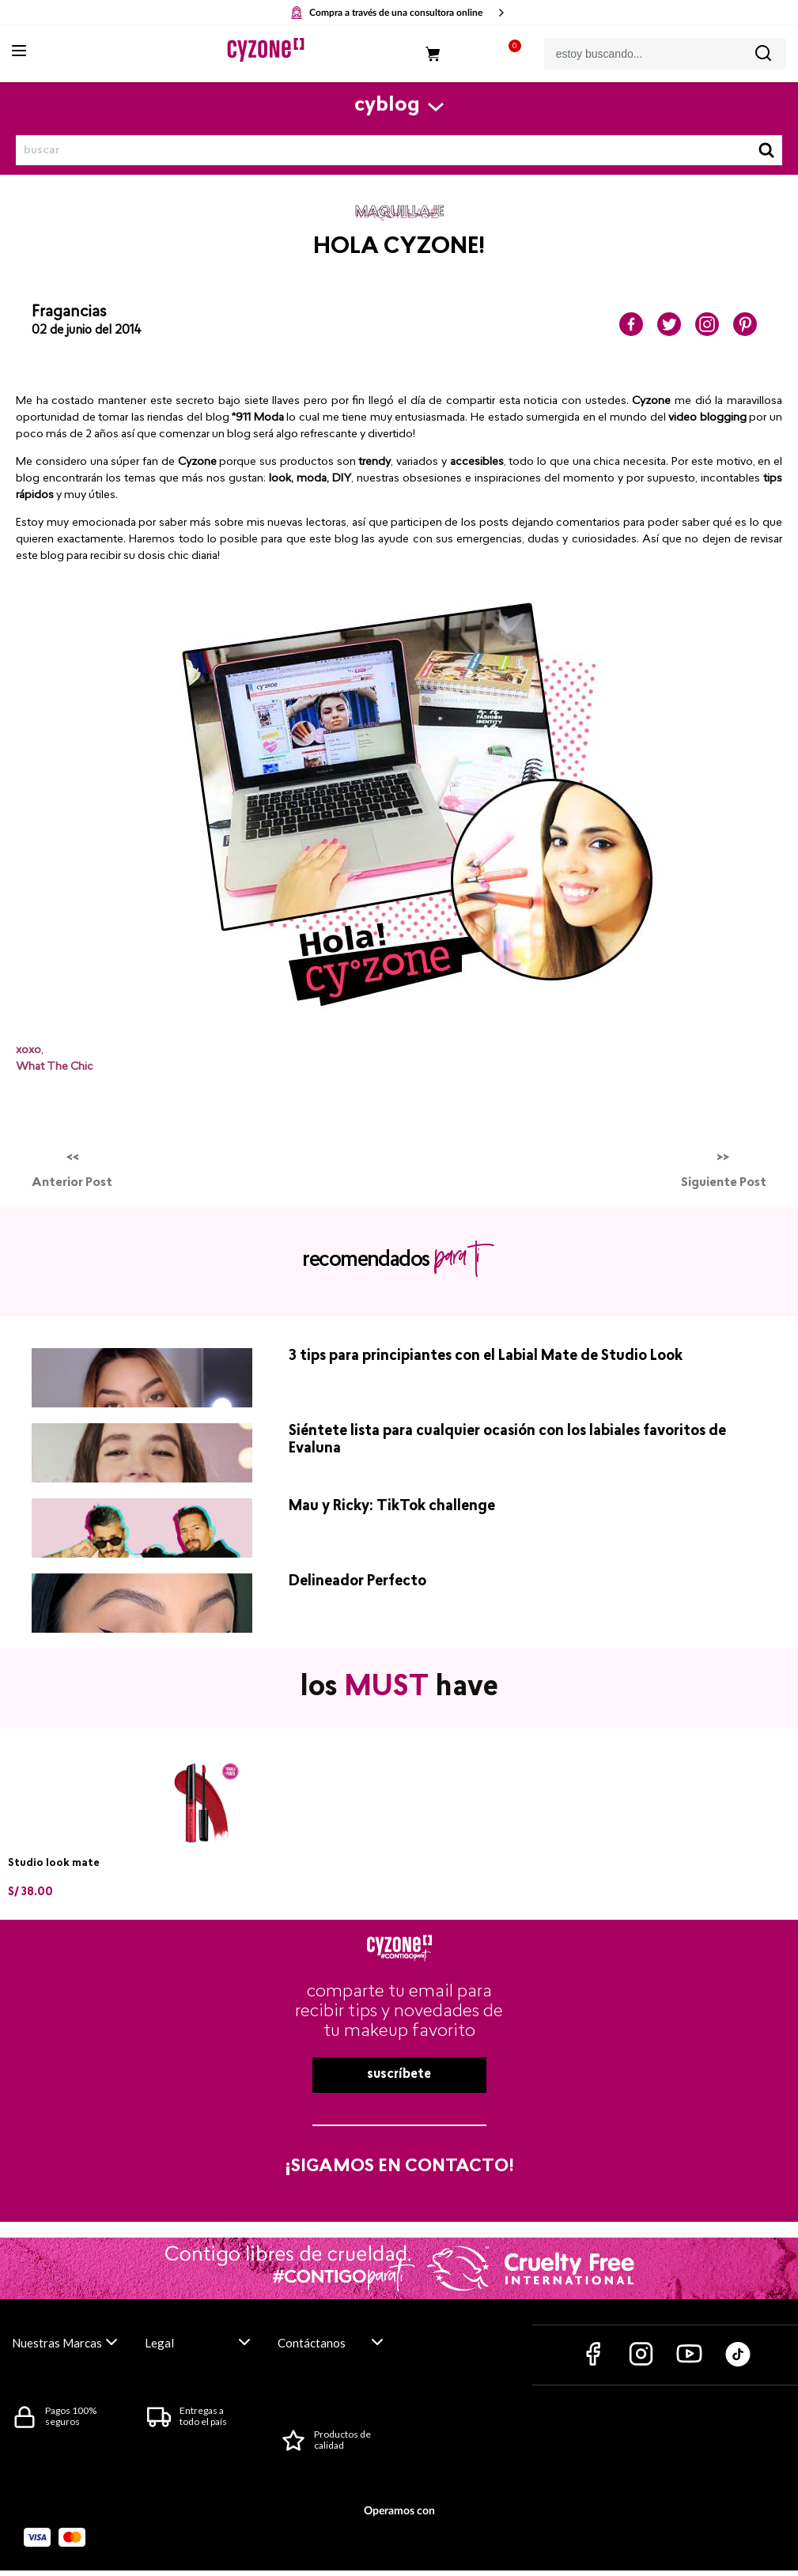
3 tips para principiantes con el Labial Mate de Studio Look (486, 1356)
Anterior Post (72, 1183)
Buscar (766, 150)
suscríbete (399, 2074)
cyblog (387, 105)
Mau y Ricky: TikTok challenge (392, 1506)
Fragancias (69, 312)
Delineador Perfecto (357, 1581)
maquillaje (399, 212)
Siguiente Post (723, 1183)
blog (28, 479)
